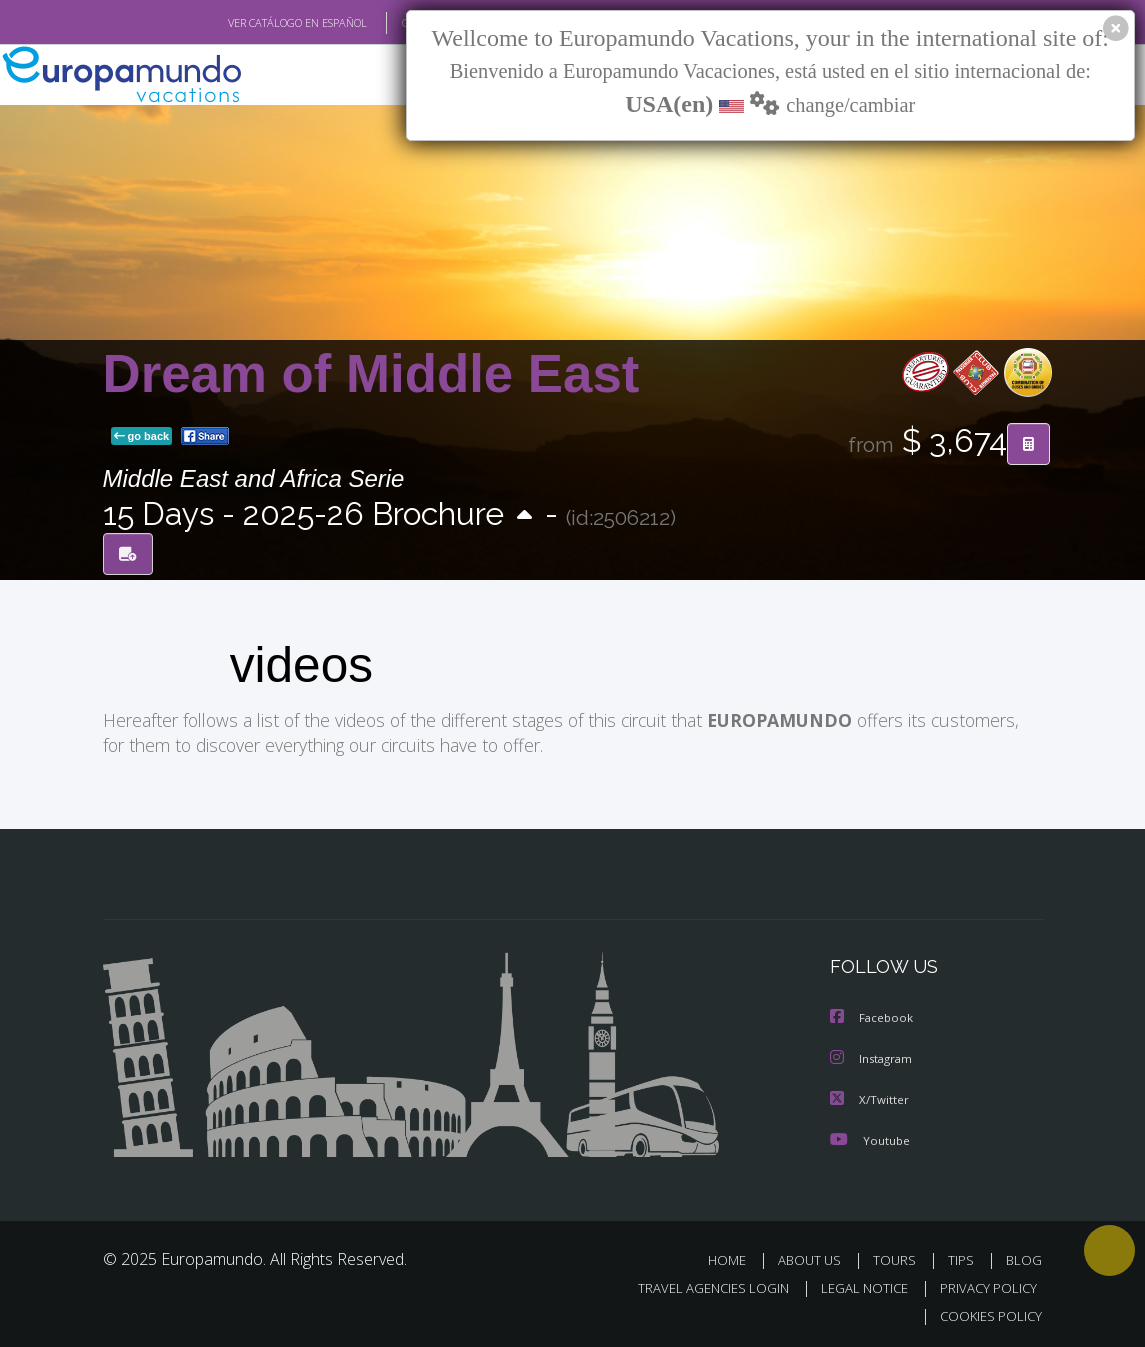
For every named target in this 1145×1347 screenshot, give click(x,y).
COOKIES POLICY (987, 1312)
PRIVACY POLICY (983, 1284)
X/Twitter (870, 1096)
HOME (735, 1256)
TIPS (964, 1256)
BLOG (1024, 1256)
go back (142, 437)
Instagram (873, 1056)
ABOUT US (816, 1256)
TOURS (899, 1256)
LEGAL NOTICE (855, 1284)
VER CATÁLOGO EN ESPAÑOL (250, 23)
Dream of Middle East (371, 374)
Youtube (870, 1136)
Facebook (873, 1016)
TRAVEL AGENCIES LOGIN (698, 1284)
